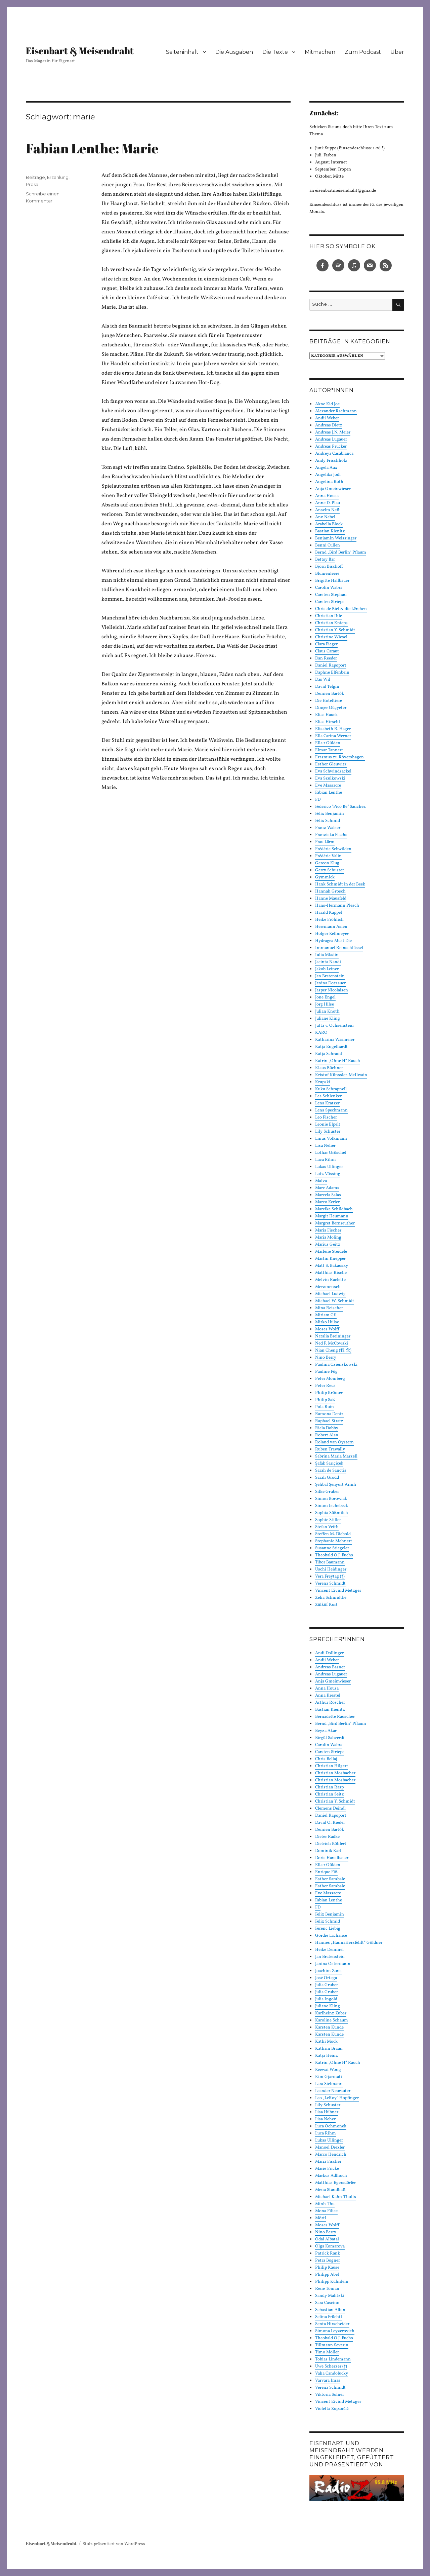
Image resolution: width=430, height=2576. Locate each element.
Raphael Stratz (329, 1421)
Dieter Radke (327, 1837)
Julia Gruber (326, 1985)
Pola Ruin (324, 1407)
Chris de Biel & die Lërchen (341, 609)
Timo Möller (327, 2352)
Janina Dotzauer (330, 983)
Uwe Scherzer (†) (331, 2366)
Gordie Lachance (331, 1936)
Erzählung (58, 177)
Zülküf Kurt (326, 1605)
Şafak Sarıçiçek (329, 1464)
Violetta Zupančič (332, 2409)
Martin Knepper (330, 1259)
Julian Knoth (327, 1012)
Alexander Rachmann (336, 411)
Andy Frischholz (331, 461)
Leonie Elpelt (327, 1125)
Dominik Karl (328, 1851)
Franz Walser (327, 828)
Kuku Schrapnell (331, 1089)
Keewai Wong (328, 2070)
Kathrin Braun (329, 2049)
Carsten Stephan (331, 595)
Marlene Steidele (331, 1252)
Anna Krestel (327, 1696)
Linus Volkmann (331, 1139)
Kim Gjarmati (328, 2077)
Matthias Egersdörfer (335, 2183)
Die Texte (275, 52)
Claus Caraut (327, 651)
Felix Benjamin (329, 814)
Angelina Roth (329, 482)
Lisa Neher (325, 1146)
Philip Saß (325, 1400)
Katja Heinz (326, 2056)
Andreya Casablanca (334, 454)
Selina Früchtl (328, 2317)
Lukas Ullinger (329, 1167)
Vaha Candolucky (331, 2374)
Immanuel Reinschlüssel (339, 948)
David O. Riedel (330, 1823)
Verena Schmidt (330, 1584)
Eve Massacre (328, 786)
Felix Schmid (327, 821)
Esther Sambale (330, 1879)
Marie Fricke (327, 2169)
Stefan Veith (327, 1527)
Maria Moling (328, 1238)
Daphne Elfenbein (332, 673)
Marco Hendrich (330, 2155)
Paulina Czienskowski (336, 1365)
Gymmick (325, 877)
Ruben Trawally (330, 1449)
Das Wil (322, 680)
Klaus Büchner (329, 1068)
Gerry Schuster (329, 870)
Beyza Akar (326, 1731)
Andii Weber (327, 418)
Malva (321, 1181)
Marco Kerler (327, 1202)
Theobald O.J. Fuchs (334, 1555)
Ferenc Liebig (327, 1929)
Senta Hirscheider (332, 2324)
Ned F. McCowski (331, 1343)
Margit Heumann (331, 1216)
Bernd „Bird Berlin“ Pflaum (340, 553)
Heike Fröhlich (329, 920)
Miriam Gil (326, 1315)
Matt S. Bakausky (331, 1266)
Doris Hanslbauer (331, 1858)
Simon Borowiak (331, 1499)
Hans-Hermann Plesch (337, 906)
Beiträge (35, 177)
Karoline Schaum (331, 2020)
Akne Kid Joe (327, 404)
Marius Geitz (327, 1245)
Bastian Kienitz (330, 531)
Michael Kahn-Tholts (335, 2197)
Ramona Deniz (329, 1414)
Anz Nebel (325, 517)
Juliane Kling (327, 1019)
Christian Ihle (328, 616)
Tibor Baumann (330, 1562)
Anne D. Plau (327, 503)
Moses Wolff (327, 1329)
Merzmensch (328, 1287)
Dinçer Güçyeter (330, 708)
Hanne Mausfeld (330, 899)
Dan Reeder (326, 658)
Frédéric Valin (328, 856)
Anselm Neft (327, 510)
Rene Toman (327, 2289)
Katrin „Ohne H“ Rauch (337, 1061)
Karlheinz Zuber (330, 2013)
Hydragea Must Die (333, 941)
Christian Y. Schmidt (335, 630)
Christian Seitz (329, 1794)
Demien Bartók (329, 694)
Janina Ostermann (332, 1964)
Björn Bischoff (329, 567)
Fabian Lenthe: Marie (92, 148)
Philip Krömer (329, 1393)
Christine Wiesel (331, 637)
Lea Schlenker (328, 1096)
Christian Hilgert (331, 1766)
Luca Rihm (325, 1160)
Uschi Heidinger (330, 1569)
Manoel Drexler (330, 2148)
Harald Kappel (328, 913)
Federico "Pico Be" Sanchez (340, 807)
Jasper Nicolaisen (331, 990)
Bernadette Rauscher (335, 1717)
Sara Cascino (327, 2303)
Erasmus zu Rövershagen (340, 757)
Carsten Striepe (329, 602)
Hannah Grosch (330, 891)
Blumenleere (327, 574)
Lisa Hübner (326, 2112)
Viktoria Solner (329, 2395)
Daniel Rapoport (330, 665)
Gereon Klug (327, 863)
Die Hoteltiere (328, 701)
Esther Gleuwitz (331, 764)
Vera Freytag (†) (330, 1577)
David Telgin (327, 687)
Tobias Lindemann (333, 2359)
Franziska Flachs (331, 835)
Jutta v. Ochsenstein (334, 1026)
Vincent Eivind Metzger (338, 1591)
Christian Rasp (329, 1787)
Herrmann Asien (331, 927)
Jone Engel (325, 997)
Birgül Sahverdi (329, 1738)
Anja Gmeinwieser (333, 489)
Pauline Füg (326, 1372)
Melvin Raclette (330, 1280)
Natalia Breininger (332, 1336)
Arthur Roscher (330, 1703)
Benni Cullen (327, 545)
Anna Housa (327, 496)
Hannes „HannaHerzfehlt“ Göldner (348, 1943)
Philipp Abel (327, 2275)
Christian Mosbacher (335, 1773)
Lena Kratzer (327, 1103)
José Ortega (326, 1978)
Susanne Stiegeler (332, 1548)
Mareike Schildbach (334, 1209)
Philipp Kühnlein (331, 2282)
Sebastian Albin (330, 2310)
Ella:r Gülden (327, 743)
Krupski (322, 1082)
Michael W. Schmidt (334, 1301)
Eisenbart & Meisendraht (80, 50)
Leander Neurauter (332, 2091)
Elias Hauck (326, 715)
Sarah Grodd (327, 1478)
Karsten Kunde (329, 2027)
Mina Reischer (329, 1308)
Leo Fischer (326, 1117)
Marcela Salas (328, 1195)
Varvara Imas (327, 2381)
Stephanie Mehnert (333, 1541)
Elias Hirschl (327, 722)
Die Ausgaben (234, 52)
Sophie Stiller (328, 1520)
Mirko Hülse (327, 1322)
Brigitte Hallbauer (332, 581)
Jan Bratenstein (330, 976)
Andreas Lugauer (331, 440)
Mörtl (320, 2218)
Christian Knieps (331, 623)
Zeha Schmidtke (330, 1598)
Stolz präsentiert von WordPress (114, 2544)
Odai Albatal (327, 2239)
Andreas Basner (330, 1667)
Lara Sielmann (329, 2084)
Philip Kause (327, 2268)
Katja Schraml (328, 1054)
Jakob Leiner (327, 969)
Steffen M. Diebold (333, 1534)
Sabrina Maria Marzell (336, 1456)
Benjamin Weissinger (335, 538)
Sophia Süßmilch (331, 1513)
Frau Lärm (325, 842)
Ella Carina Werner (333, 736)
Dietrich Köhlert (330, 1844)
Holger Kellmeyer (332, 934)
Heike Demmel (329, 1950)
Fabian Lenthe (328, 793)
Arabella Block (329, 524)
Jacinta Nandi (328, 962)
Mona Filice (326, 2211)
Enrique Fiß (326, 1872)
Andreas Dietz (328, 425)
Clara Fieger (326, 644)
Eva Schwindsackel (333, 771)
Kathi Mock (326, 2042)
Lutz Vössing (327, 1174)
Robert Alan (326, 1435)
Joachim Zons (328, 1971)
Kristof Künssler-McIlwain (341, 1075)
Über (397, 52)
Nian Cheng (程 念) (333, 1351)
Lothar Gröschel (330, 1153)
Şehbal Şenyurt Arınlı (335, 1485)
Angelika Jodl (328, 475)
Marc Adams (327, 1188)
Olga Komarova (330, 2246)
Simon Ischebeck (331, 1506)
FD (317, 800)
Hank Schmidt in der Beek (340, 884)
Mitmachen (320, 52)
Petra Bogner (327, 2261)
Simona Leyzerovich (334, 2331)
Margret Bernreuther (335, 1223)
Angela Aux (326, 468)
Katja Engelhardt (331, 1047)
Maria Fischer (328, 1230)
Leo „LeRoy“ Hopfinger (337, 2098)
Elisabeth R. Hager (333, 729)
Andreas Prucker (331, 447)
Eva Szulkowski (330, 778)
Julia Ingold (326, 1999)
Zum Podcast (363, 52)
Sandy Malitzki (329, 2296)
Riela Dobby (326, 1428)
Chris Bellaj (326, 1759)
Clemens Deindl (330, 1809)
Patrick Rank (327, 2253)
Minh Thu (325, 2204)
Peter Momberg (330, 1379)
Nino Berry (325, 1358)
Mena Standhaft (330, 2190)
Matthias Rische (331, 1273)
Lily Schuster (327, 1132)
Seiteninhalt (182, 52)
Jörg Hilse (324, 1004)
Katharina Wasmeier (334, 1040)
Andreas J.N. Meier (332, 432)
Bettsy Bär (325, 560)
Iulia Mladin (327, 955)
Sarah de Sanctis (330, 1471)
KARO (321, 1033)
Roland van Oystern (334, 1442)
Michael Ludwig (330, 1294)
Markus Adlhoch (331, 2176)
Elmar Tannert (329, 750)
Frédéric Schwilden (333, 849)
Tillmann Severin (331, 2345)
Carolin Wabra (328, 588)
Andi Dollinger (329, 1653)
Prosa (32, 184)
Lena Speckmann (331, 1110)
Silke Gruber (327, 1492)
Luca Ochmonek (330, 2126)
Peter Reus (325, 1386)
